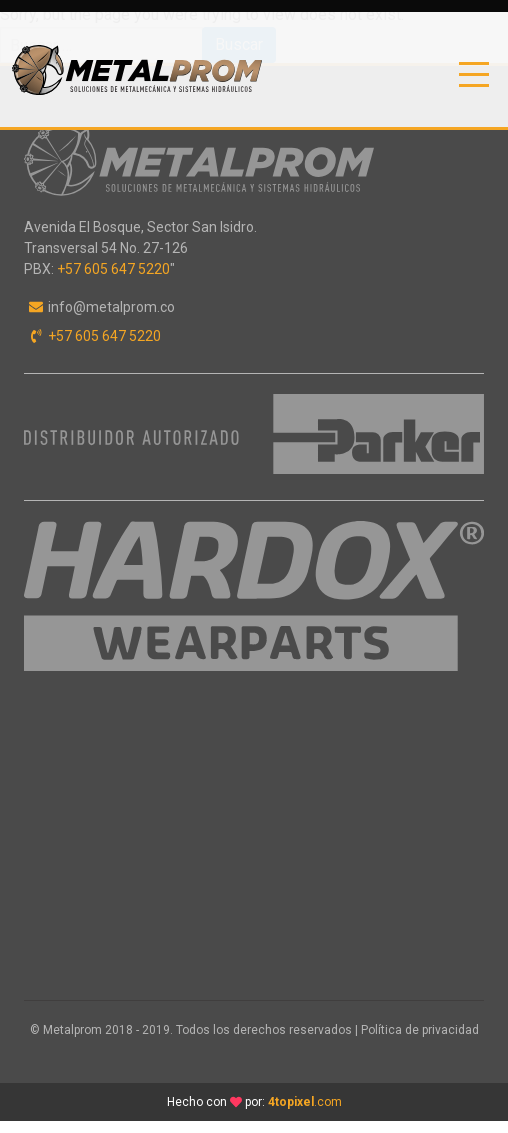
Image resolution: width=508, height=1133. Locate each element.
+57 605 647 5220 (113, 269)
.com (305, 1102)
